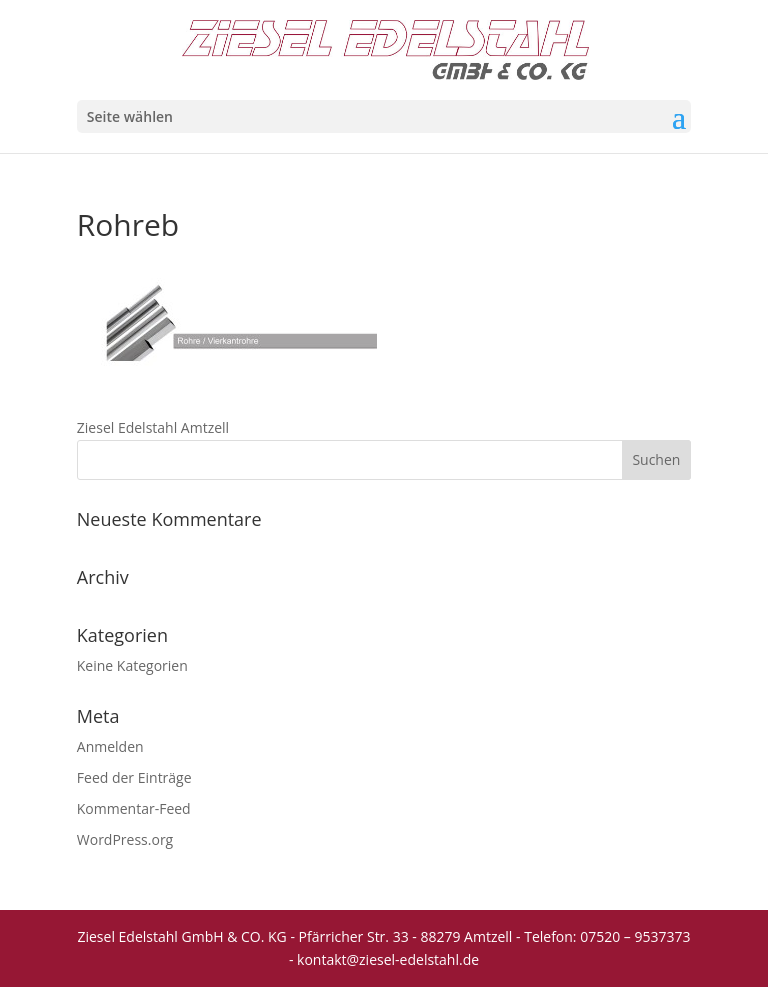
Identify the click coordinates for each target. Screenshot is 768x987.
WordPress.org (125, 839)
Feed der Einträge (134, 777)
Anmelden (110, 746)
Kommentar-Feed (134, 808)
